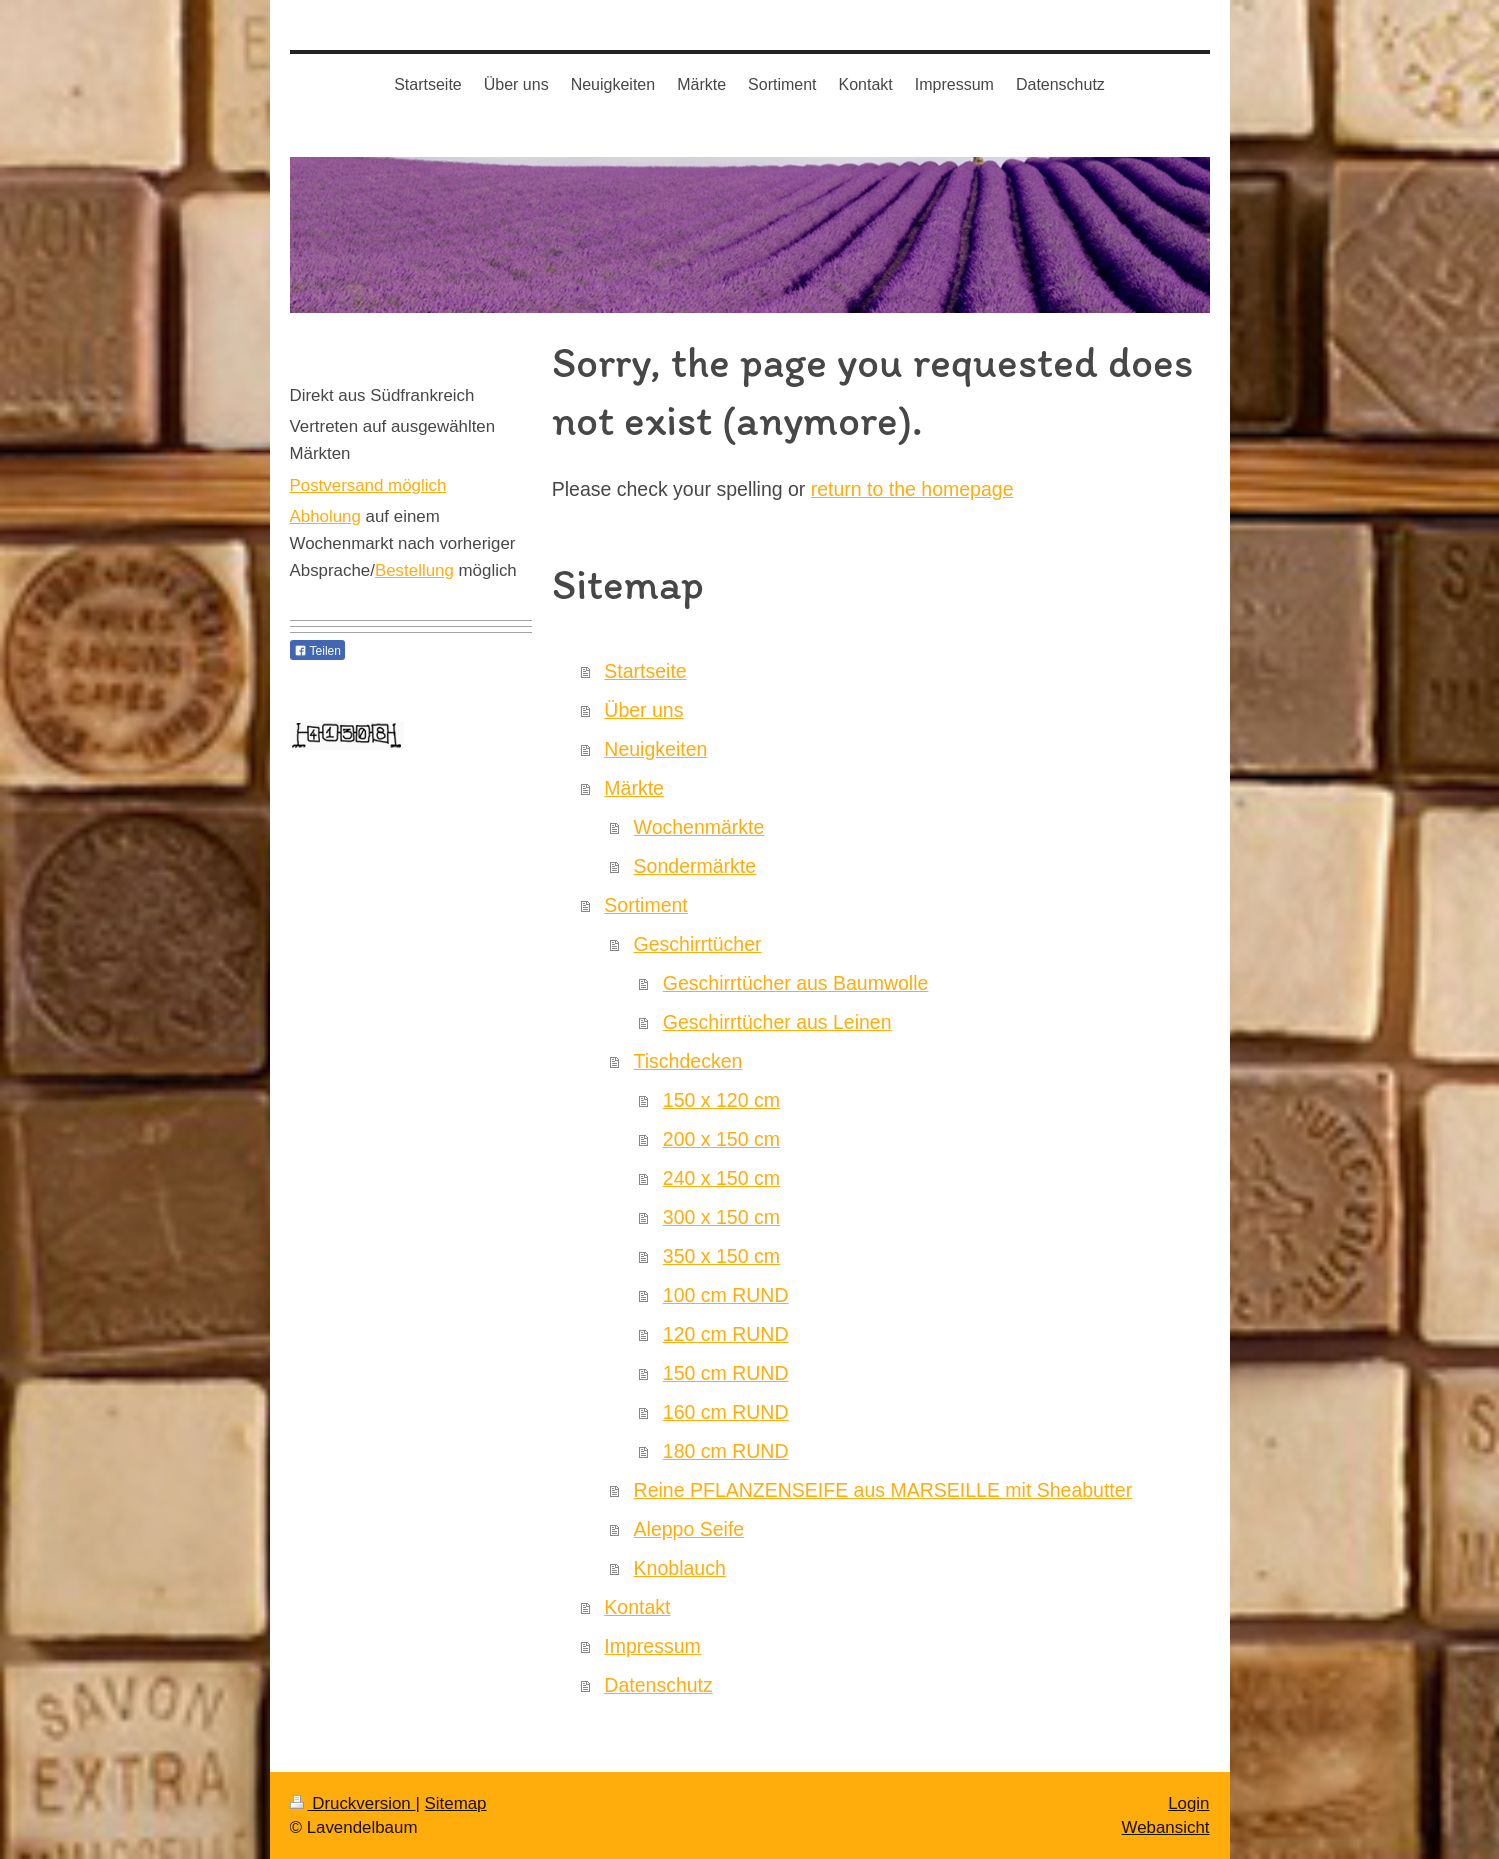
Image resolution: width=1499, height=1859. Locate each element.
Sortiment (645, 905)
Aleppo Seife (689, 1529)
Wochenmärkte (699, 827)
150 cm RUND (726, 1373)
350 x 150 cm (721, 1256)
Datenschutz (658, 1685)
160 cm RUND (726, 1412)
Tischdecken (688, 1061)
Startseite (645, 671)
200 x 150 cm (721, 1139)
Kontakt (637, 1607)
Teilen (317, 651)
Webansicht (1166, 1827)
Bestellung (414, 570)
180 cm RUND (726, 1451)
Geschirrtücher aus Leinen (777, 1022)
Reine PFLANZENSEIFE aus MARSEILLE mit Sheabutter (883, 1490)
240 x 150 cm (721, 1178)
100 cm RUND (726, 1295)
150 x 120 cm (721, 1100)
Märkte (634, 788)
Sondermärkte (695, 866)
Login (1188, 1803)
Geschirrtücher (698, 944)
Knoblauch (680, 1568)
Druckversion (353, 1803)
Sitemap (456, 1803)
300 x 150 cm (721, 1217)
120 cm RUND (726, 1334)
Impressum (652, 1646)
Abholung (325, 516)
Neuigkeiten (655, 749)
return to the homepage (912, 489)
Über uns (643, 710)
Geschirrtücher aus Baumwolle (796, 983)
